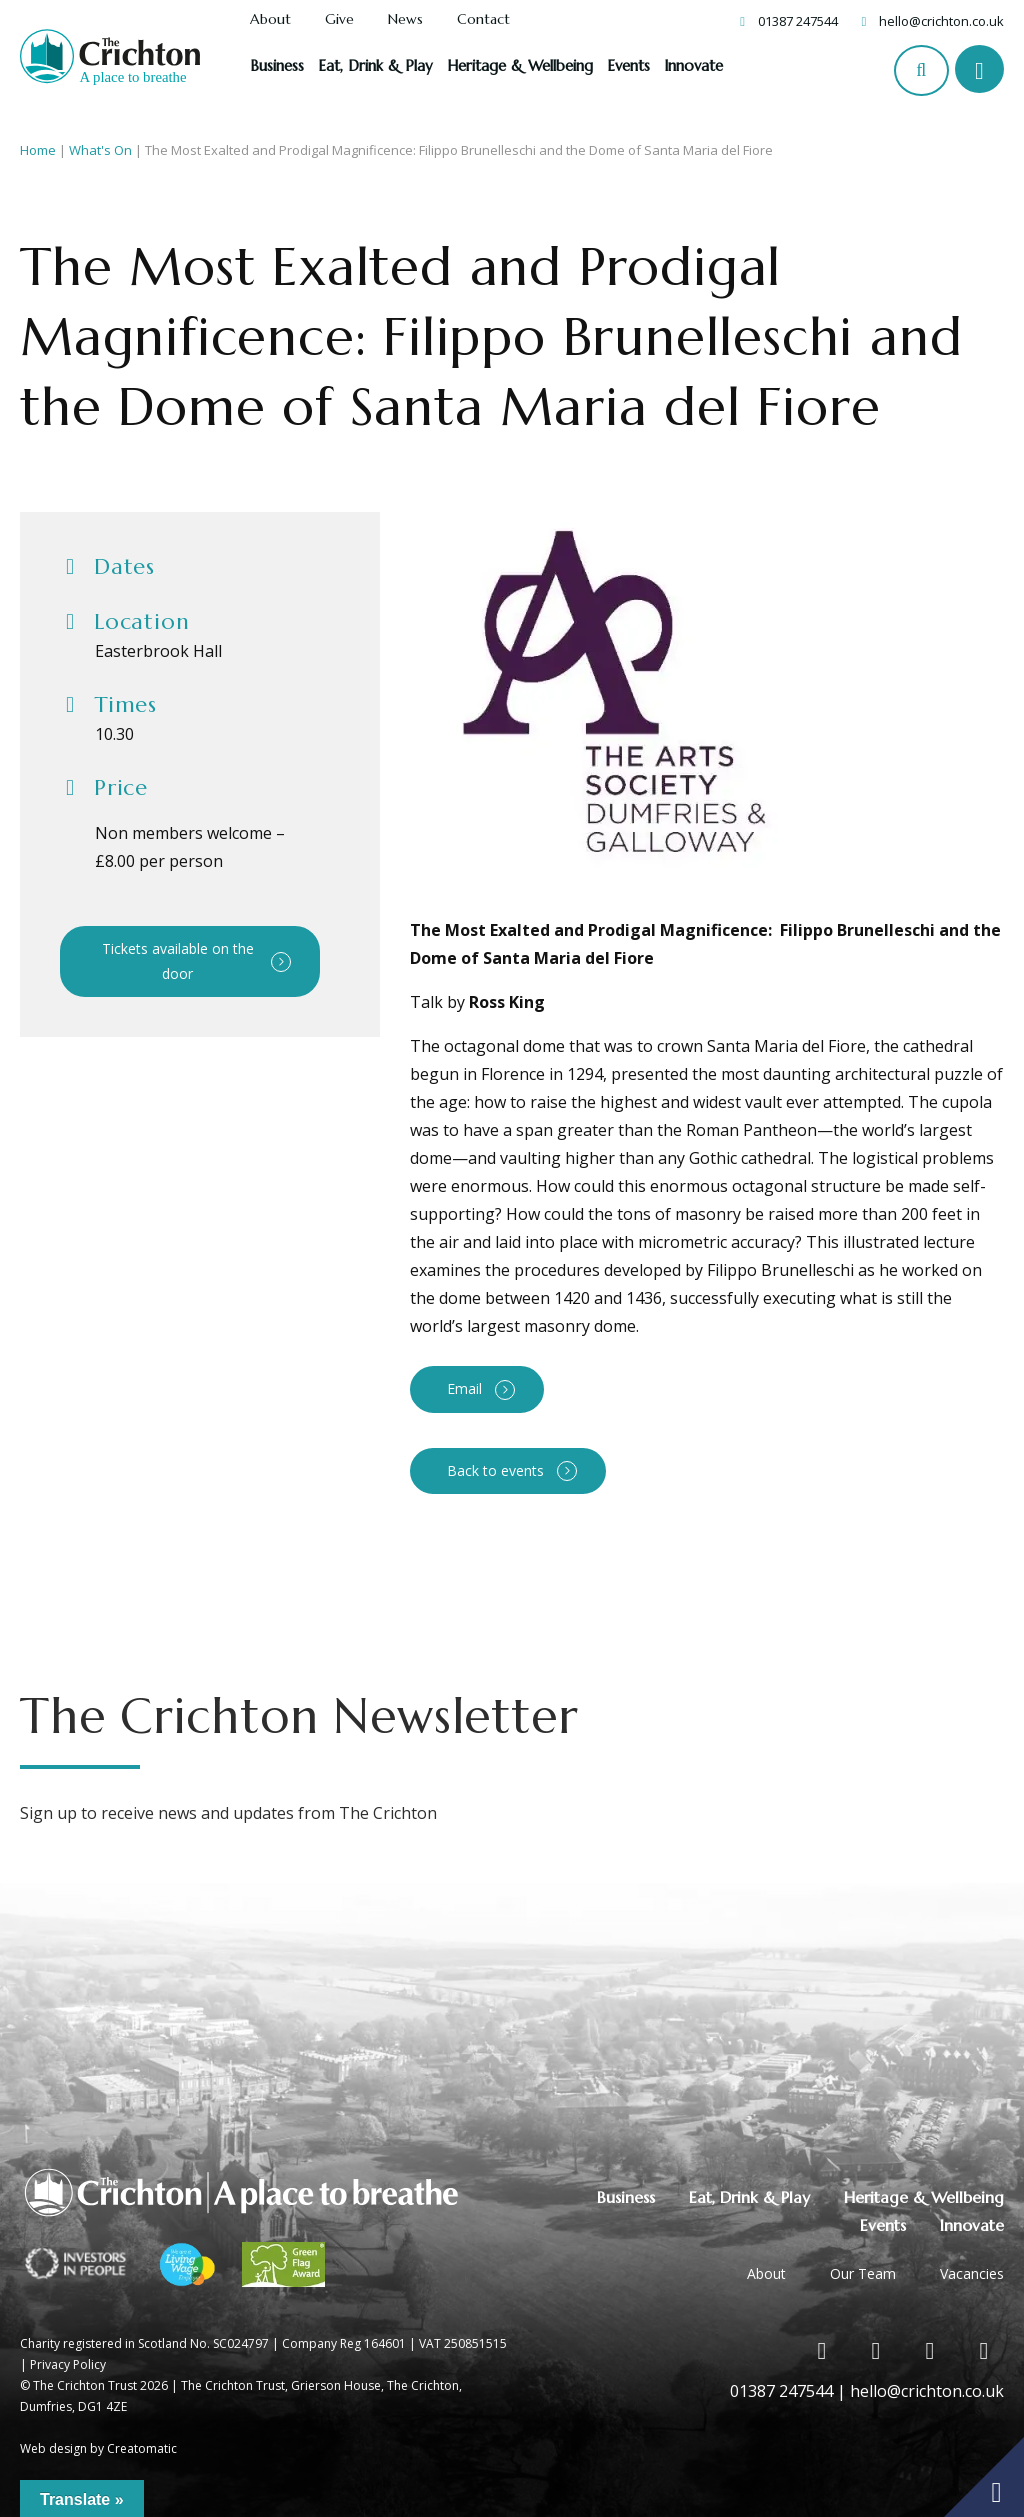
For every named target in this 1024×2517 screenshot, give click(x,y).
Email (464, 1388)
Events (628, 65)
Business (277, 65)
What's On (100, 150)
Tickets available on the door (178, 961)
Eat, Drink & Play (375, 65)
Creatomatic (142, 2448)
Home (38, 150)
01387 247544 (798, 21)
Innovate (693, 65)
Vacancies (972, 2273)
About (270, 20)
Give (339, 20)
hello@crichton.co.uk (941, 21)
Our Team (863, 2273)
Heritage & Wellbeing (520, 65)
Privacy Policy (68, 2364)
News (405, 20)
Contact (483, 20)
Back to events (495, 1470)
